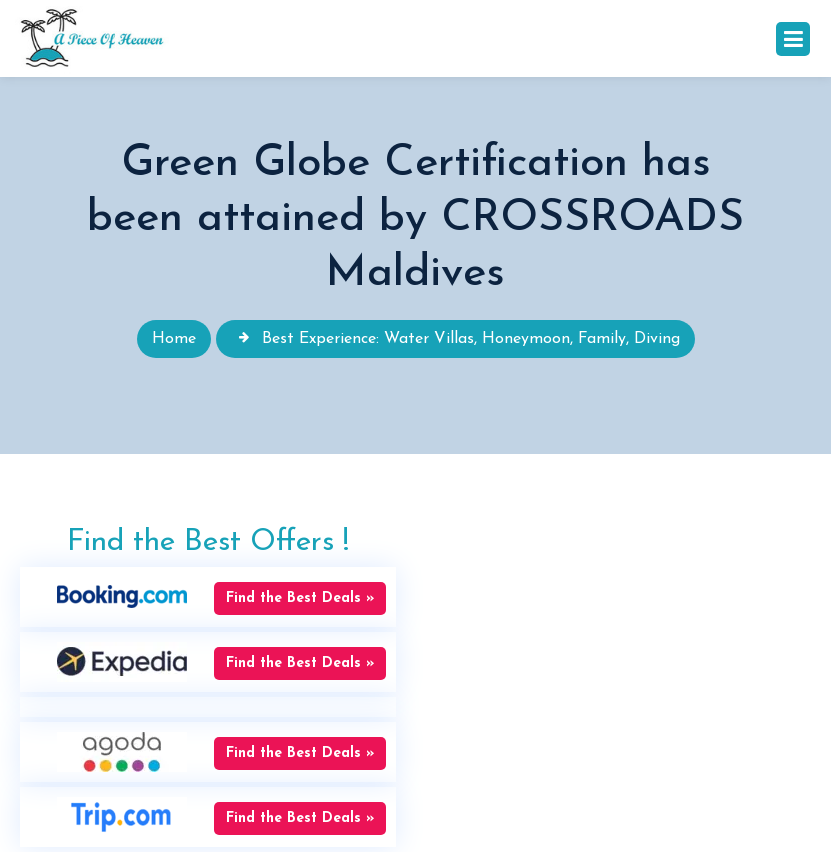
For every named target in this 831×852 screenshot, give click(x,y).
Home (174, 339)
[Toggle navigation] (793, 39)
